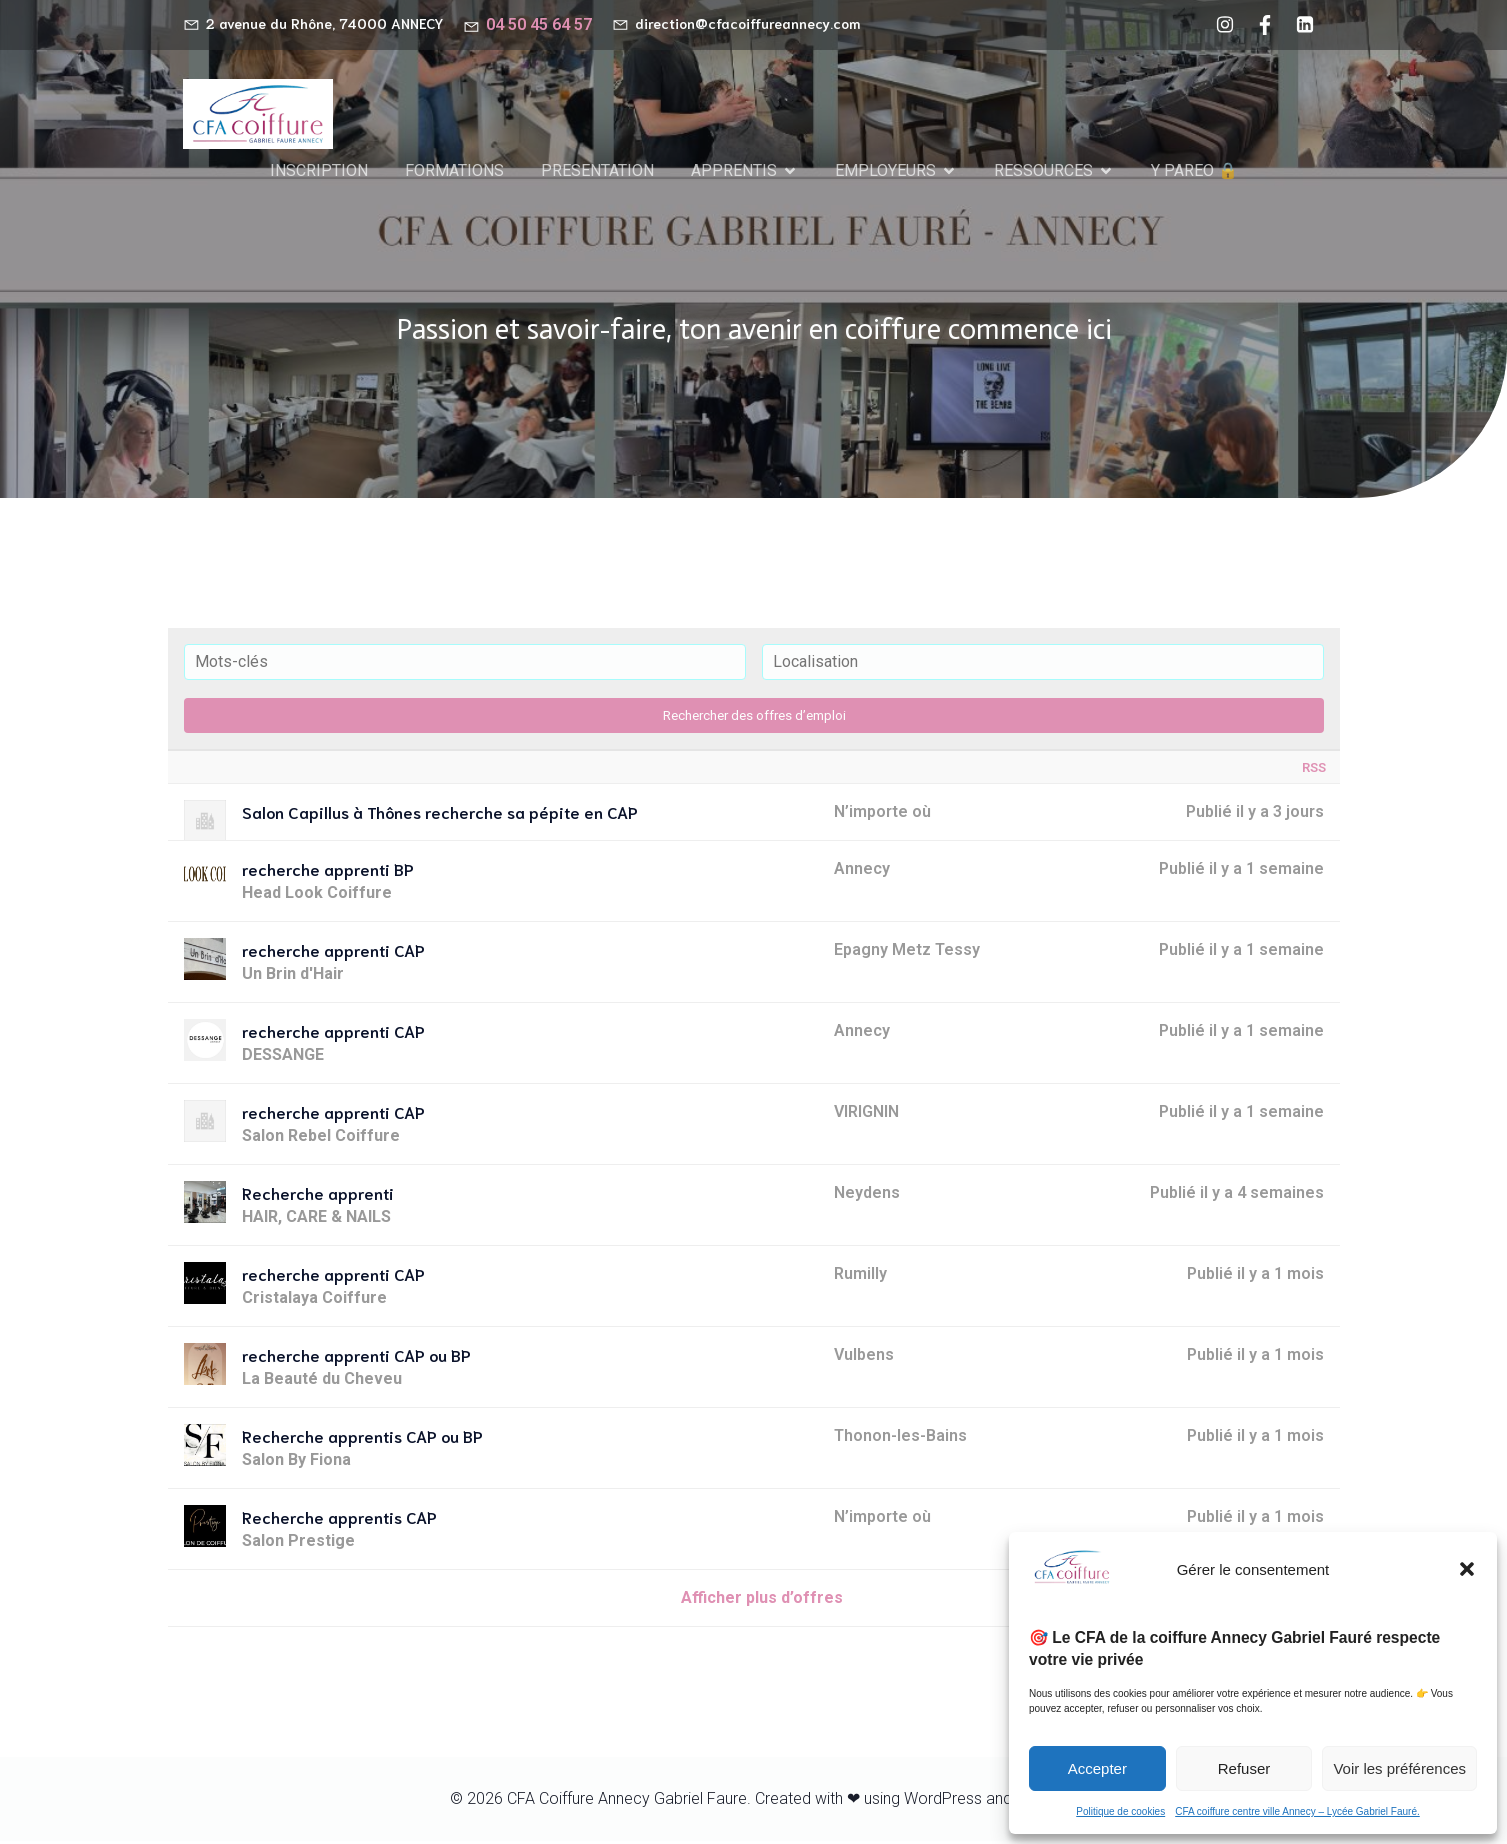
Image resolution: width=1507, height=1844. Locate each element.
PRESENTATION (597, 171)
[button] (1467, 1569)
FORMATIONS (454, 171)
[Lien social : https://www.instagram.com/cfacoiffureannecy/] (1225, 25)
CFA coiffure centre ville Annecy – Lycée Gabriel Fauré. (1297, 1811)
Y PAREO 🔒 (1194, 171)
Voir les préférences (1399, 1768)
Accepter (1097, 1768)
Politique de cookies (1120, 1811)
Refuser (1244, 1768)
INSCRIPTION (319, 171)
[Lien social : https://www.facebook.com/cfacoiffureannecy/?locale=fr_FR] (1265, 25)
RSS (1314, 770)
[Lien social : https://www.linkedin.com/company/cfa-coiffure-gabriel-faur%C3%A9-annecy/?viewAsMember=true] (1305, 25)
